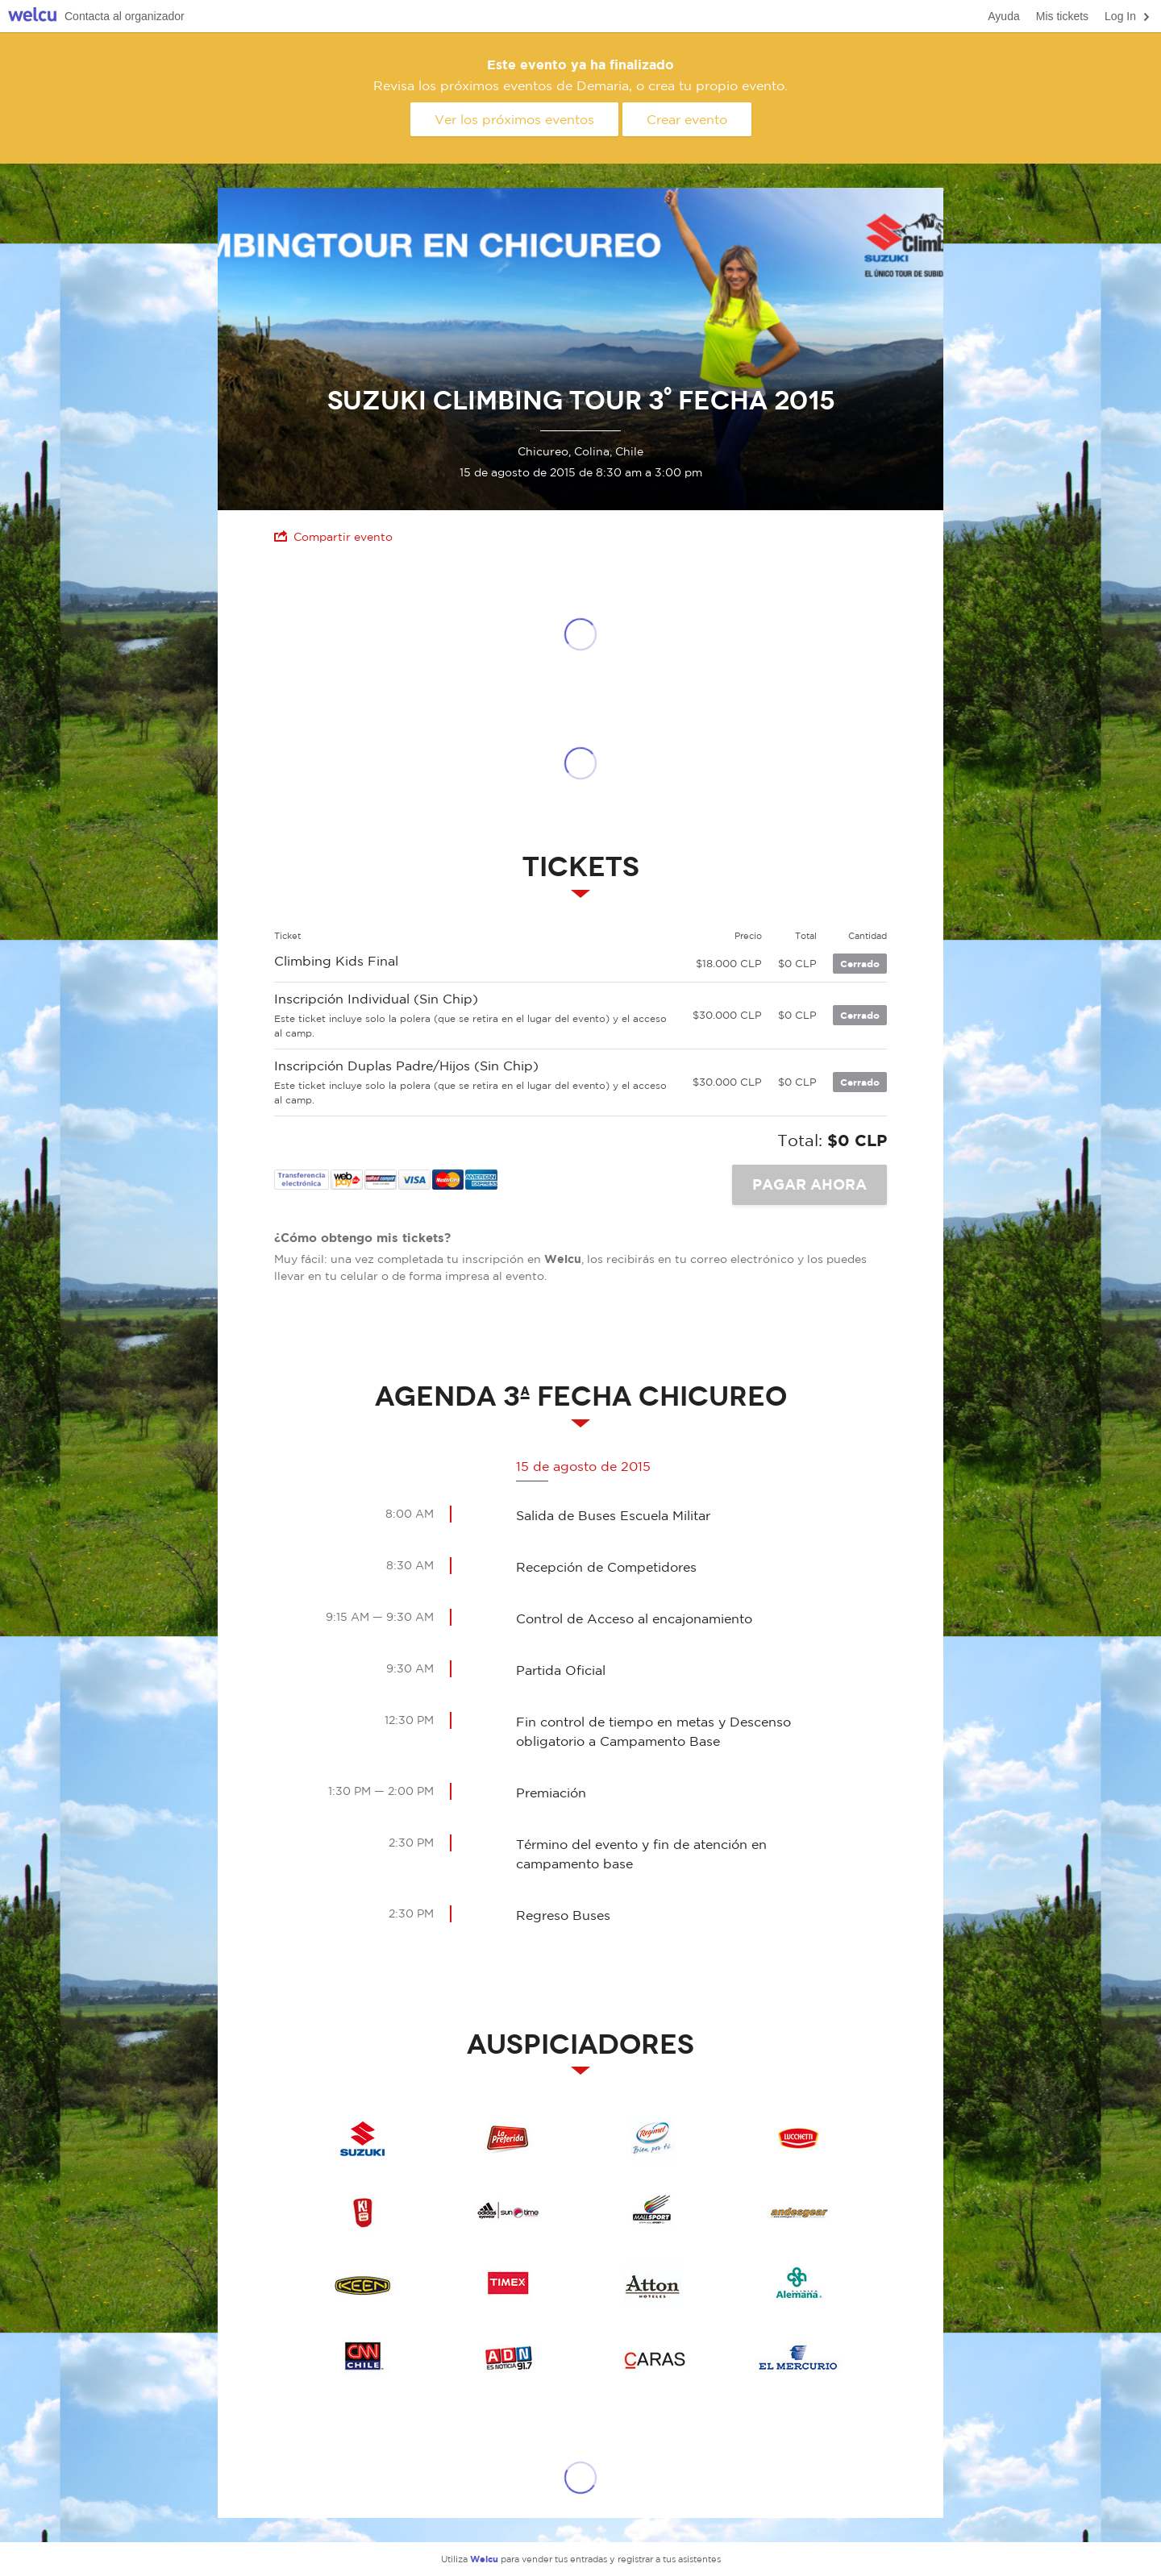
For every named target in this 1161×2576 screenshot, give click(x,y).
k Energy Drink (362, 2211)
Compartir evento (333, 536)
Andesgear (798, 2211)
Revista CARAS (653, 2357)
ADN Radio (507, 2357)
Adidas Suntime (507, 2211)
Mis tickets (1062, 16)
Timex (507, 2284)
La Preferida (507, 2139)
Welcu (32, 16)
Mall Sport (653, 2211)
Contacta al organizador (124, 16)
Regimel (653, 2139)
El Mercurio (798, 2357)
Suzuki (362, 2139)
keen (362, 2284)
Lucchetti (798, 2139)
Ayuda (1003, 16)
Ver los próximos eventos (514, 119)
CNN (362, 2357)
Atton (653, 2284)
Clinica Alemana (798, 2284)
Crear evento (687, 119)
